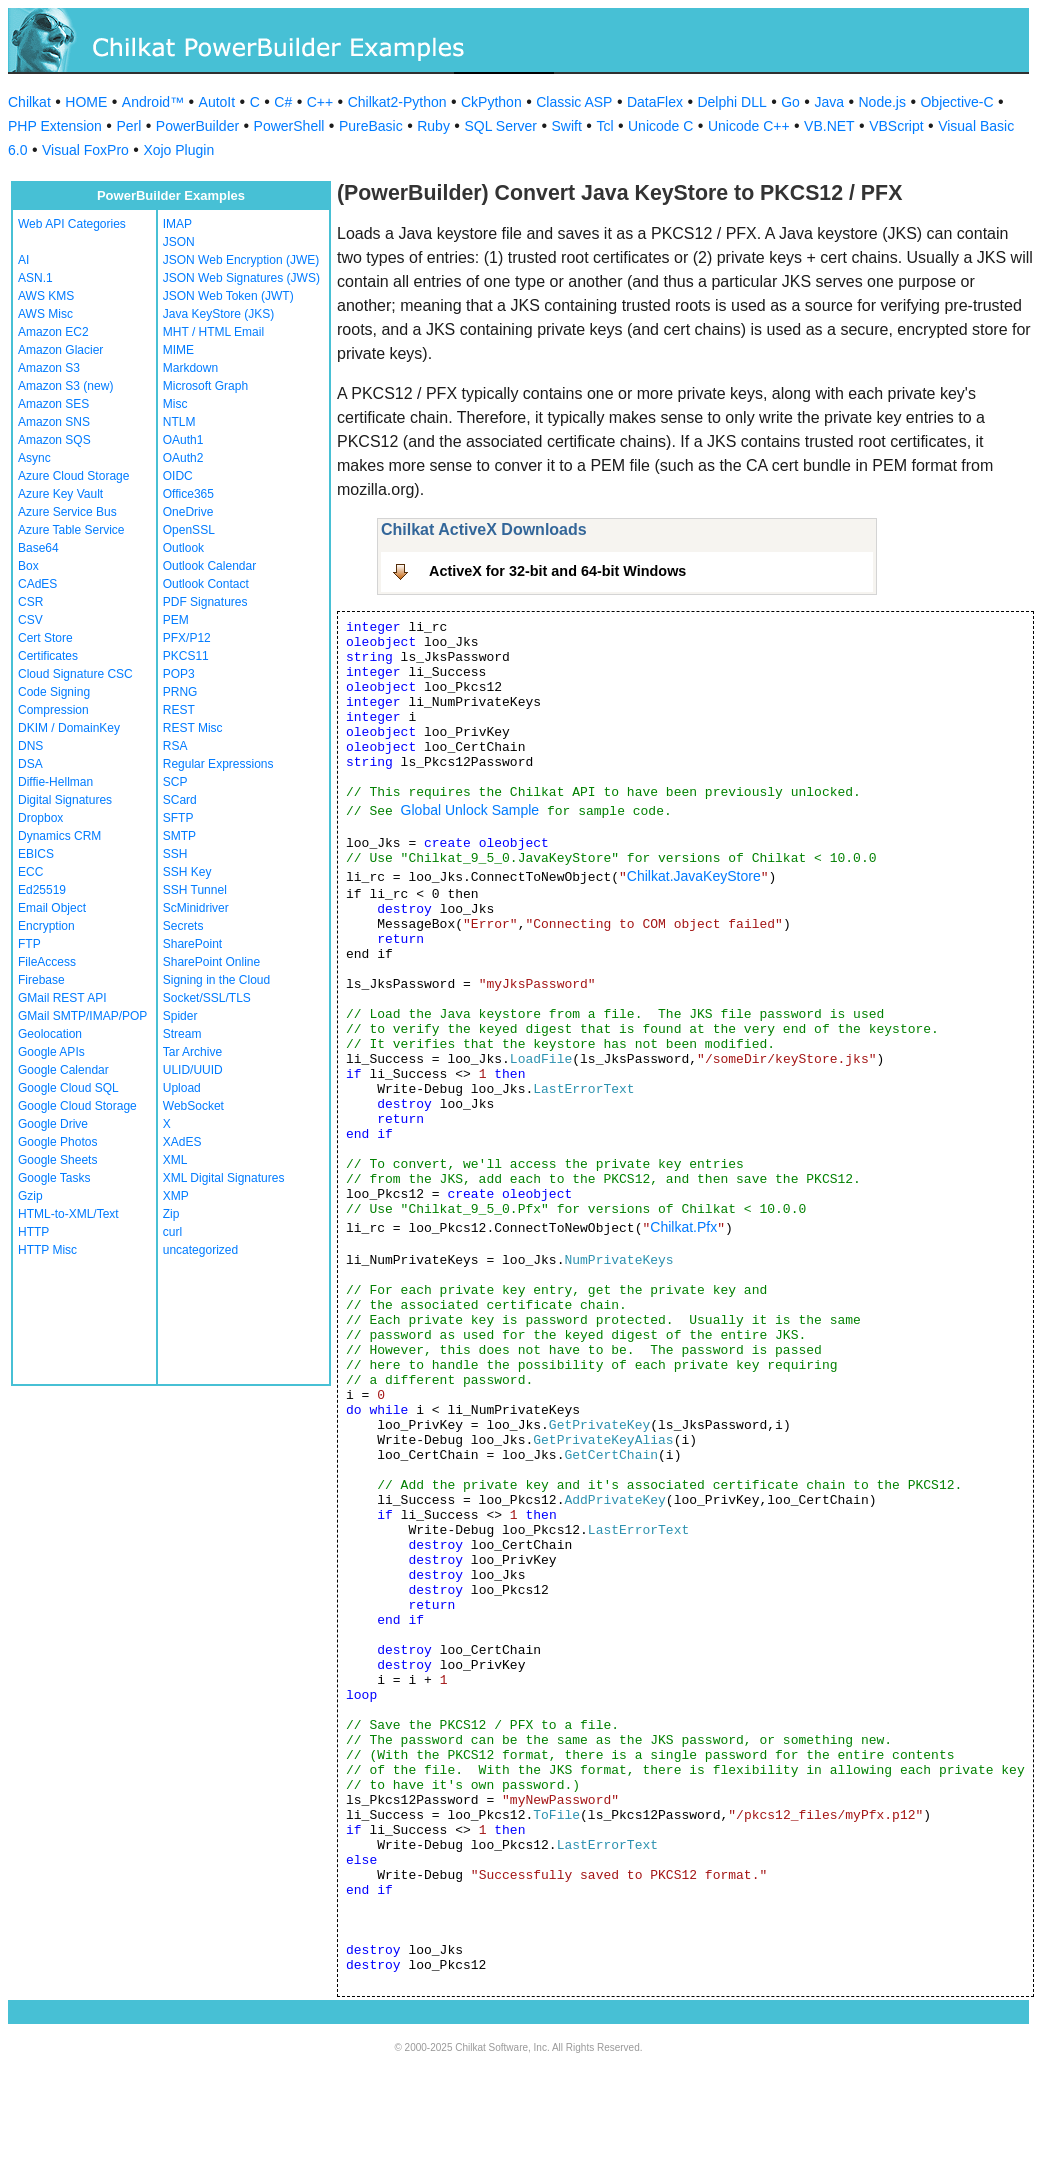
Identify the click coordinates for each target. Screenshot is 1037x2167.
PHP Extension (55, 126)
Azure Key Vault (60, 494)
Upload (182, 1088)
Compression (53, 710)
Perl (128, 126)
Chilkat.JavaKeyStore (694, 876)
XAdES (182, 1142)
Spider (180, 1016)
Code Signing (54, 692)
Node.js (882, 102)
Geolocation (50, 1034)
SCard (180, 800)
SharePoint (192, 944)
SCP (175, 782)
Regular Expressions (218, 764)
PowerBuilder (197, 126)
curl (172, 1232)
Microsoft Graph (205, 386)
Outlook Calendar (209, 566)
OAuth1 (183, 440)
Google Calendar (63, 1070)
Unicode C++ (749, 126)
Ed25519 (42, 890)
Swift (567, 126)
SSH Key (187, 872)
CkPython (491, 102)
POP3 (179, 674)
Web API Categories (72, 224)
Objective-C (956, 102)
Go (790, 102)
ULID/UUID (193, 1070)
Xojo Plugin (178, 150)
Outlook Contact (206, 584)
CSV (30, 620)
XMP (176, 1196)
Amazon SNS (54, 422)
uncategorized (200, 1250)
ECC (30, 872)
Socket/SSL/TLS (207, 998)
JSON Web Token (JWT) (228, 296)
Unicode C (660, 126)
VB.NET (829, 126)
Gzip (30, 1196)
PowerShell (289, 126)
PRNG (180, 692)
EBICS (36, 854)
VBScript (896, 126)
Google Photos (57, 1142)
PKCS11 (186, 656)
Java (829, 102)
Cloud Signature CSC (75, 674)
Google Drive (53, 1124)
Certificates (48, 656)
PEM (176, 620)
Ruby (433, 126)
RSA (175, 746)
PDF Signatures (205, 602)
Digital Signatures (65, 800)
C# (283, 102)
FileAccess (47, 962)
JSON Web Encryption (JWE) (241, 260)
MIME (178, 350)
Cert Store (45, 638)
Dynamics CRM (59, 836)
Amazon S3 (49, 368)
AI (23, 260)
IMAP (177, 224)
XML (175, 1160)
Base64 (38, 548)
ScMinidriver (196, 908)
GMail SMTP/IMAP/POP (82, 1016)
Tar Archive (192, 1052)
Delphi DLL (731, 102)
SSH (175, 854)
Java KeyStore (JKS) (218, 314)
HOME (86, 102)
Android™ (153, 102)
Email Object (52, 908)
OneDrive (188, 512)
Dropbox (40, 818)
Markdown (190, 368)
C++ (320, 102)
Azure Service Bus (67, 512)
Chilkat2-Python (397, 102)
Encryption (46, 926)
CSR (30, 602)
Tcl (604, 126)
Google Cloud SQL (68, 1088)
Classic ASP (574, 102)
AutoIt (217, 102)
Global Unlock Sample (470, 810)
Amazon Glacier (60, 350)
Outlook (183, 548)
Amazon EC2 (53, 332)
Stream (182, 1034)
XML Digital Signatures (224, 1178)
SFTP (178, 818)
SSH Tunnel (195, 890)
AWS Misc (45, 314)
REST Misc (193, 728)
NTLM (179, 422)
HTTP (33, 1232)
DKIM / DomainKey (69, 728)
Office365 (188, 494)
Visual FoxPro (85, 150)
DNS (30, 746)
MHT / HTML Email (213, 332)
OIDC (178, 476)
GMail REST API (62, 998)
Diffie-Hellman (55, 782)
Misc (175, 404)
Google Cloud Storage (77, 1106)
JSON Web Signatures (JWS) (241, 278)
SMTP (179, 836)
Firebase (41, 980)
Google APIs (51, 1052)
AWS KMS (46, 296)
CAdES (37, 584)
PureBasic (371, 126)
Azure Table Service (71, 530)
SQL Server (500, 126)
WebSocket (193, 1106)
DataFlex (655, 102)
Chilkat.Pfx (683, 1227)
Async (34, 458)
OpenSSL (189, 530)
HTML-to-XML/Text (68, 1214)
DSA (30, 764)
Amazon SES (53, 404)
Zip (171, 1214)
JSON (179, 242)
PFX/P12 (187, 638)
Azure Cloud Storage (73, 476)
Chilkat (29, 102)
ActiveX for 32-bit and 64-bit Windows (557, 571)
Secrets (183, 926)
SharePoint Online (211, 962)
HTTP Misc (47, 1250)
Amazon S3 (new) (65, 386)
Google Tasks (54, 1178)
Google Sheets (57, 1160)
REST (179, 710)
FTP (29, 944)
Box (28, 566)
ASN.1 (35, 278)
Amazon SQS (54, 440)
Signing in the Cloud (216, 980)
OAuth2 (183, 458)
